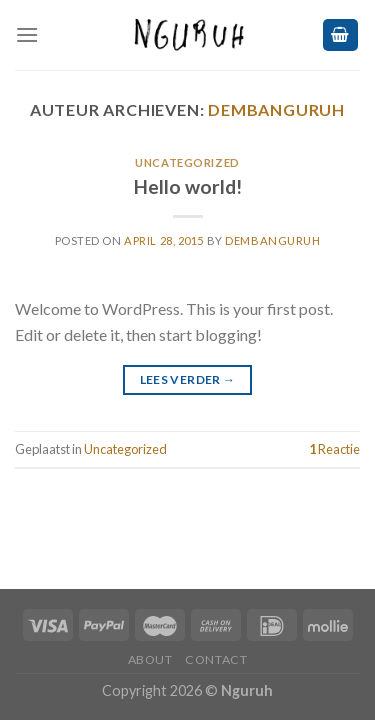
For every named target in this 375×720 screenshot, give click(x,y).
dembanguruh (276, 109)
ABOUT (150, 659)
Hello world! (188, 186)
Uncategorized (187, 162)
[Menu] (27, 34)
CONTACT (216, 659)
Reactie (334, 449)
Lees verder (188, 379)
